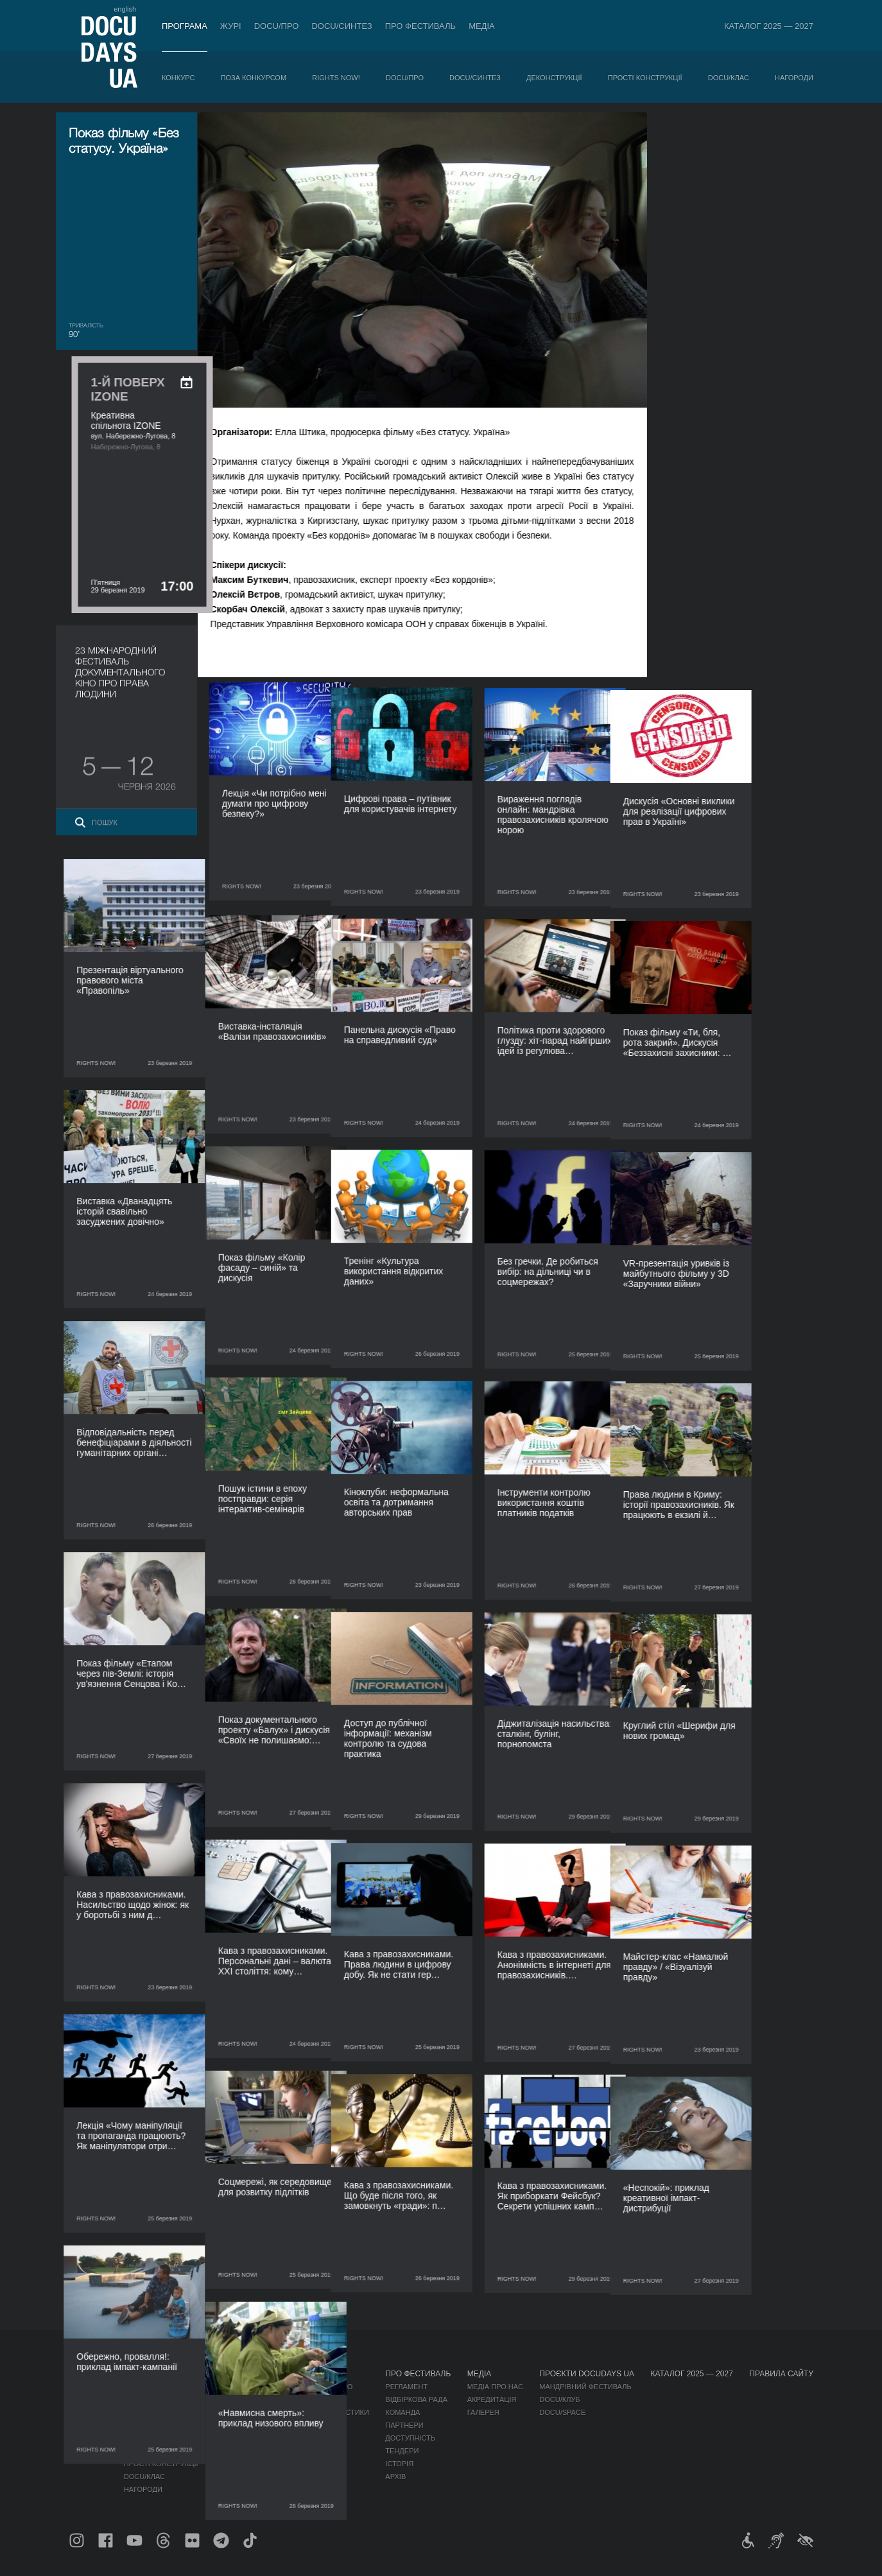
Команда (402, 2412)
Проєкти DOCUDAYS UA (586, 2373)
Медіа (482, 26)
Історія (399, 2464)
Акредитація (492, 2399)
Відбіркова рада (416, 2399)
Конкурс (178, 78)
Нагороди (794, 78)
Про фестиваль (420, 26)
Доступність (410, 2438)
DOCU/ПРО (276, 26)
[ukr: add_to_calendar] (787, 139)
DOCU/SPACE (562, 2412)
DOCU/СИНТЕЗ (341, 26)
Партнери (404, 2425)
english (125, 9)
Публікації (88, 2386)
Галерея (483, 2412)
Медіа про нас (495, 2386)
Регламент (406, 2386)
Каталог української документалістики (291, 2412)
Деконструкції (554, 78)
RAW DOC (231, 2399)
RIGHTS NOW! (336, 78)
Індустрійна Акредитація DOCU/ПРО (283, 2386)
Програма (184, 26)
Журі (230, 26)
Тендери (402, 2451)
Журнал (85, 2373)
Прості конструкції (645, 78)
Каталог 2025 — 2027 (768, 26)
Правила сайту (781, 2373)
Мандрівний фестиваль (585, 2386)
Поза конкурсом (253, 78)
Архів (395, 2476)
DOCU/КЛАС (728, 78)
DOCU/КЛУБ (559, 2399)
